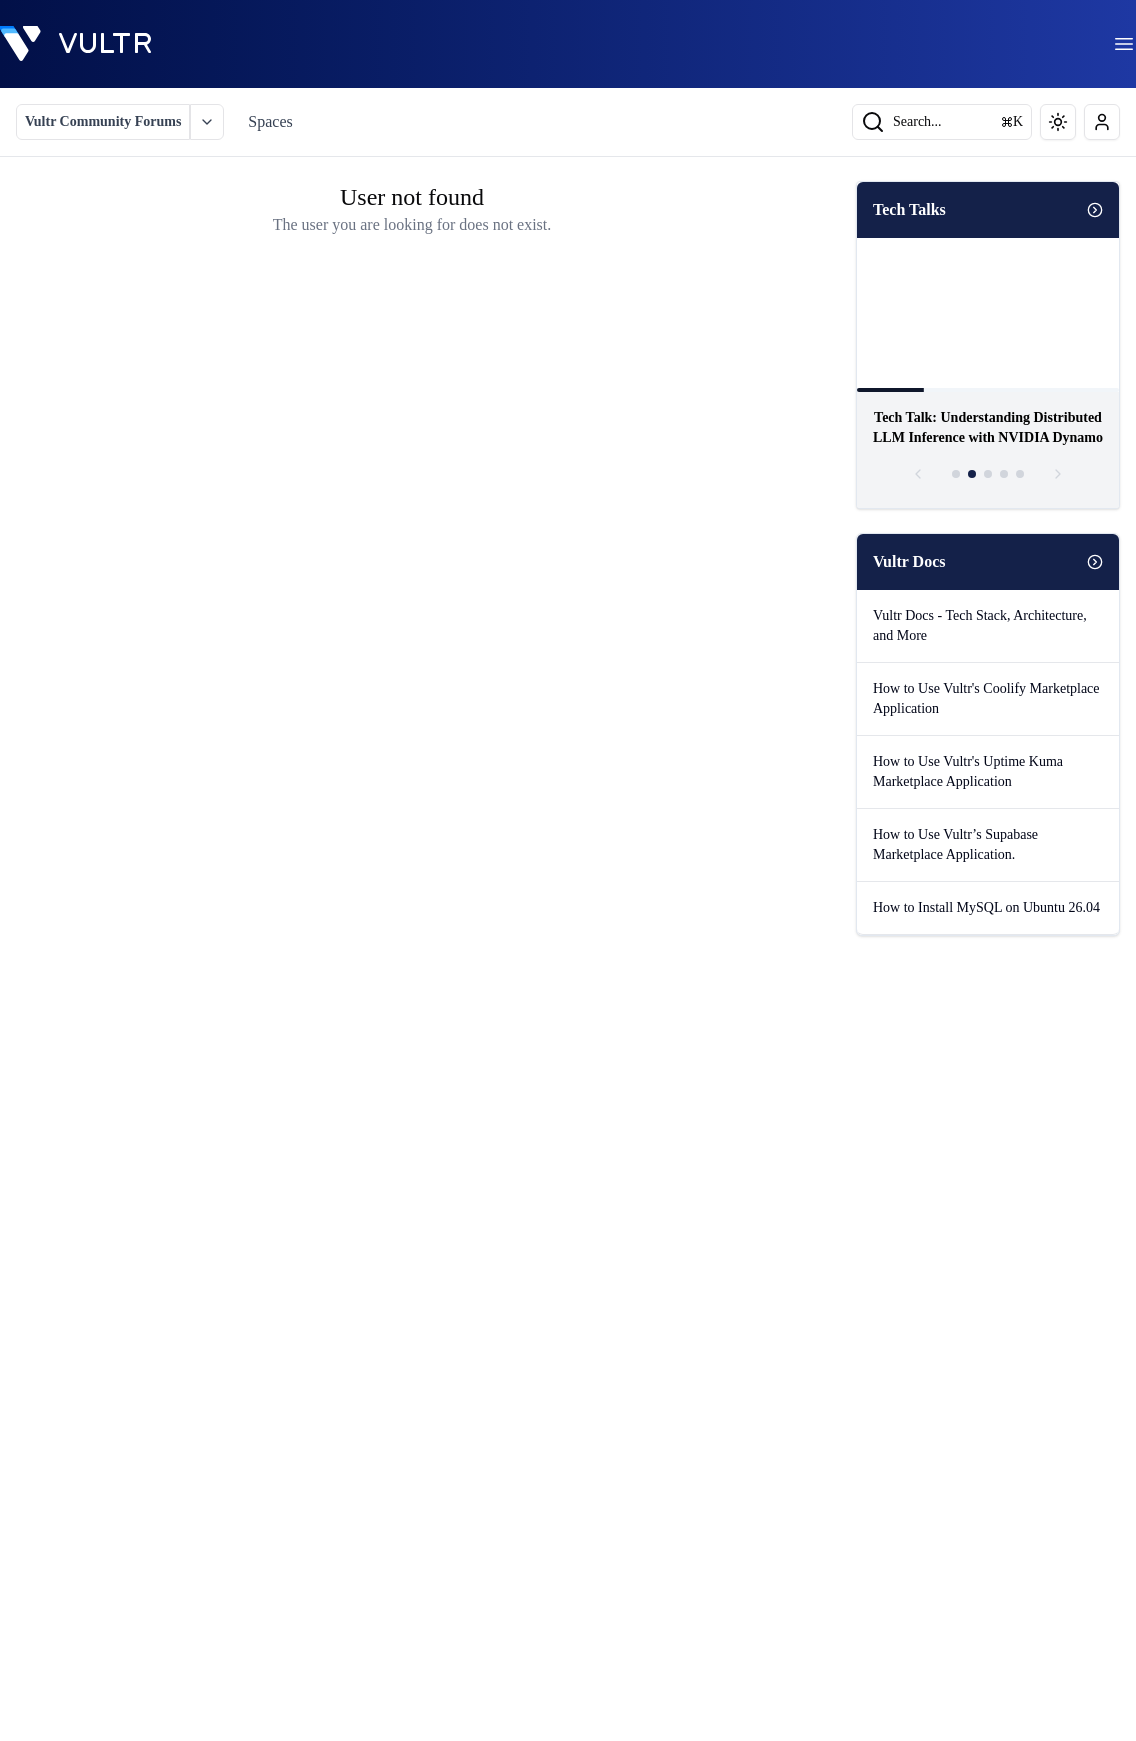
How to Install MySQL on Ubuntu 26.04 (986, 907)
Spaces (270, 121)
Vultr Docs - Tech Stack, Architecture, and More (980, 625)
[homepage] (76, 44)
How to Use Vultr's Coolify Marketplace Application (986, 698)
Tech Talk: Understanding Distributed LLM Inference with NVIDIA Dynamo (988, 427)
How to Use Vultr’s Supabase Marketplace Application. (955, 844)
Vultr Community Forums (103, 121)
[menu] (1124, 44)
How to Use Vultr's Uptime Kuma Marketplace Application (968, 771)
